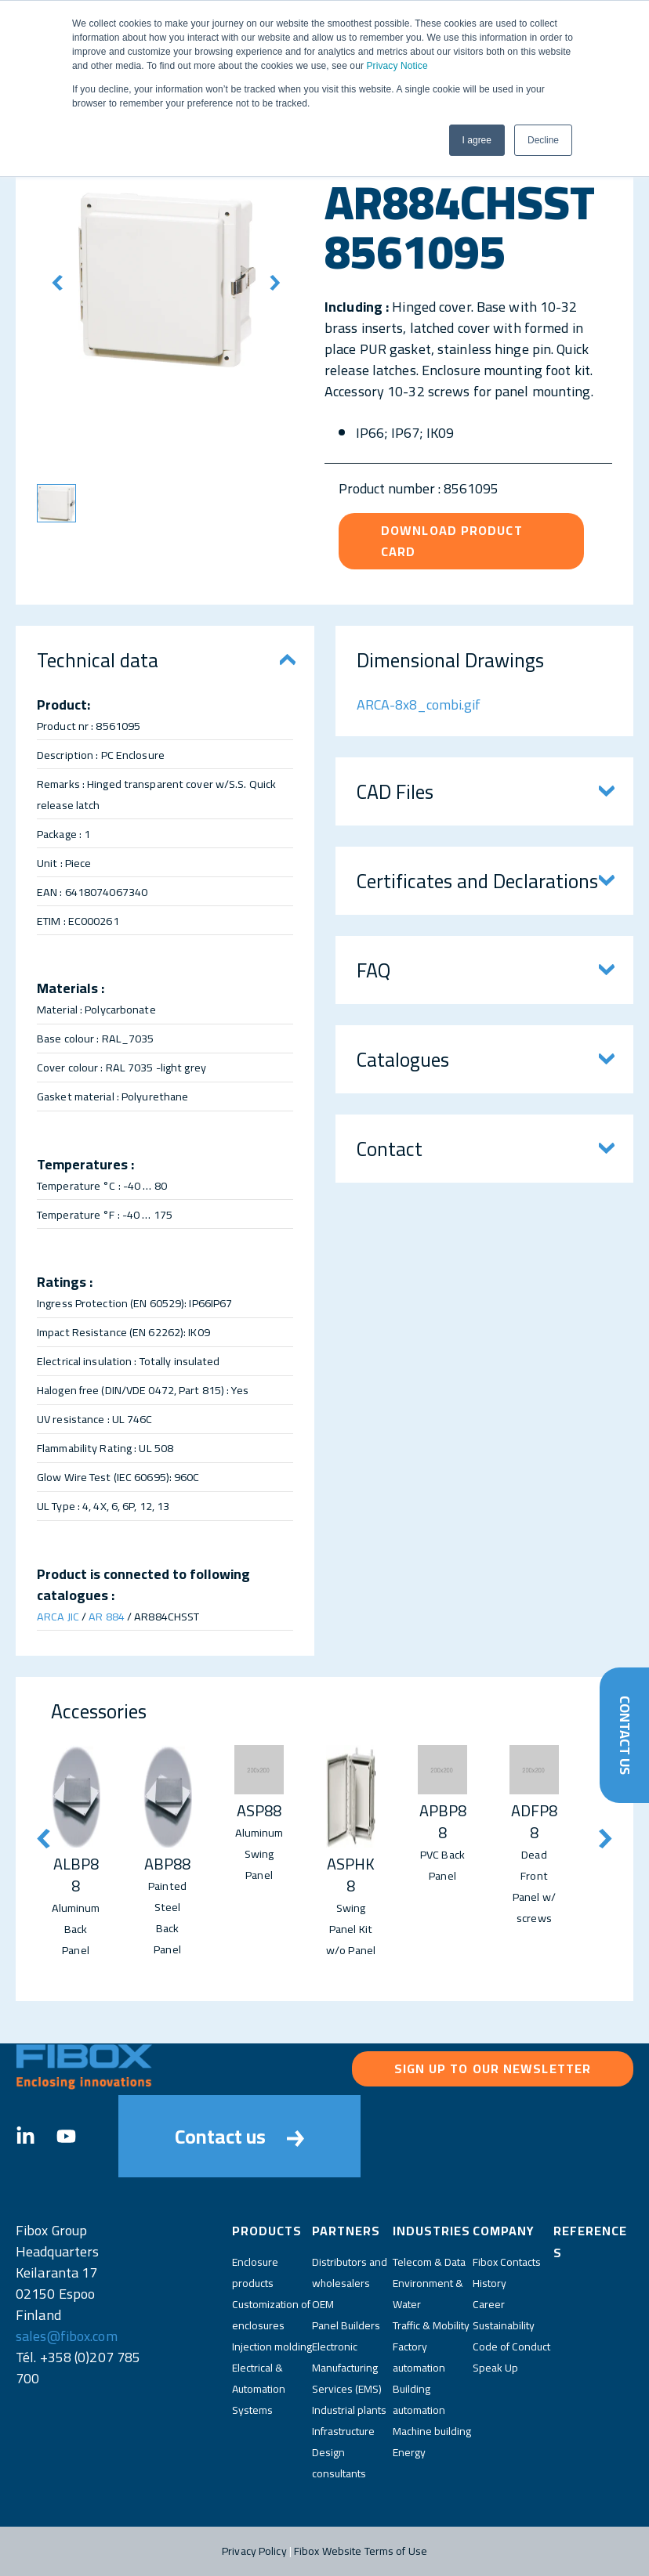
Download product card (452, 540)
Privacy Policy (254, 2551)
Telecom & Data (429, 2262)
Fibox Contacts (507, 2262)
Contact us (239, 2136)
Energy (409, 2452)
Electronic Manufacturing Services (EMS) (347, 2367)
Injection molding (272, 2346)
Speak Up (495, 2367)
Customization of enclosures (271, 2315)
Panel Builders (346, 2325)
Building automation (419, 2399)
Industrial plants (349, 2410)
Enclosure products (255, 2272)
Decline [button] (543, 140)
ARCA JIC (58, 1616)
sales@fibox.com (67, 2336)
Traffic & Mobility (431, 2325)
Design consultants (339, 2463)
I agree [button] (476, 140)
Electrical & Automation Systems (258, 2388)
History (489, 2283)
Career (489, 2304)
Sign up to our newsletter (493, 2068)
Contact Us (624, 1735)
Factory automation (419, 2357)
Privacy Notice (396, 65)
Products (267, 2230)
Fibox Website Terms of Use (360, 2551)
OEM (323, 2304)
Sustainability (504, 2325)
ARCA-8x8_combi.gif (418, 704)
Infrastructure (343, 2431)
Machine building (432, 2431)
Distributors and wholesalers (349, 2272)
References (590, 2241)
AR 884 (107, 1616)
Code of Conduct (511, 2346)
